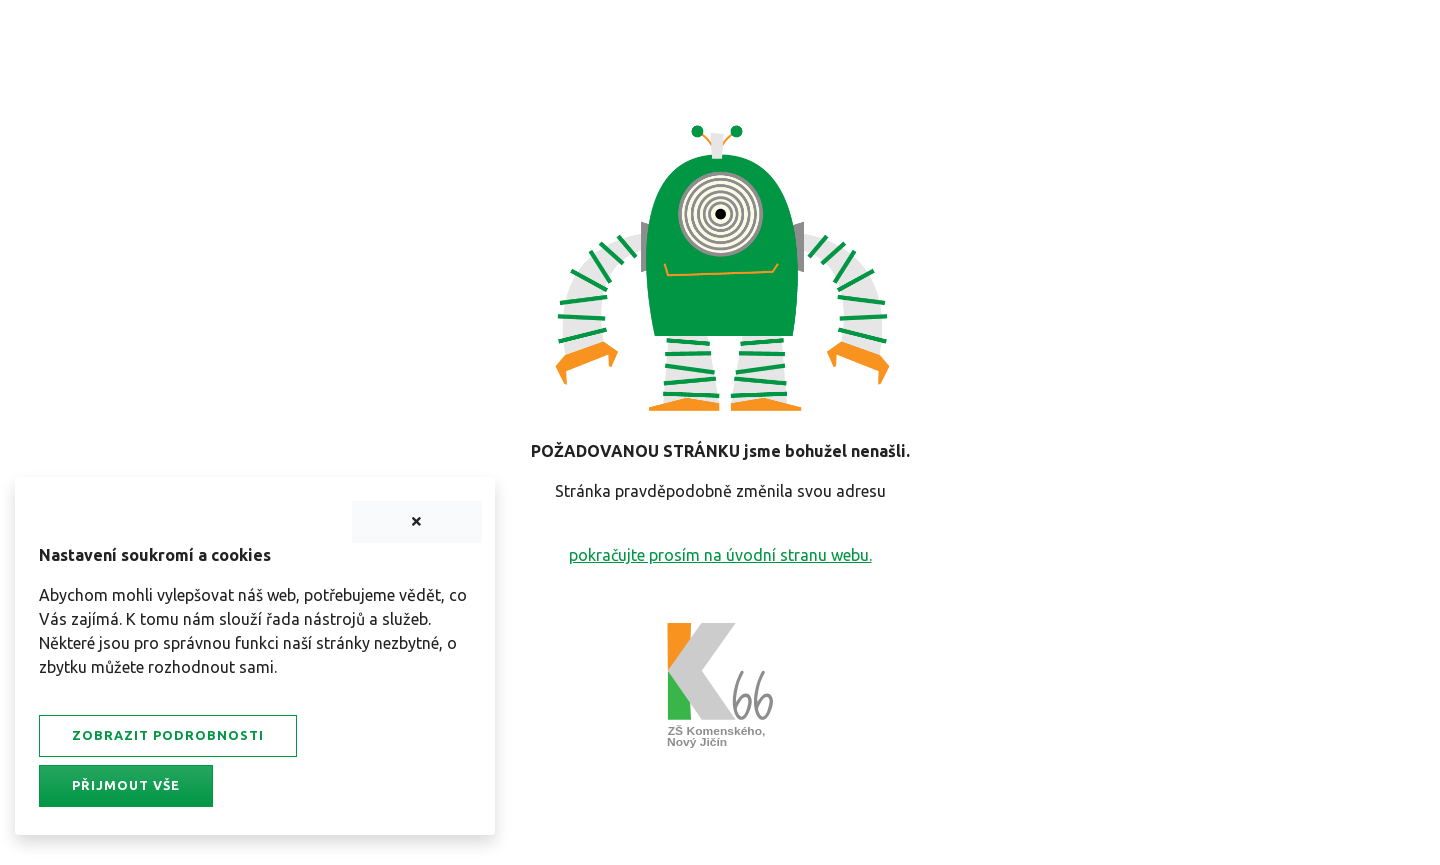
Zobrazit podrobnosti (168, 735)
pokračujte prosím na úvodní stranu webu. (720, 555)
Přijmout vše (126, 785)
